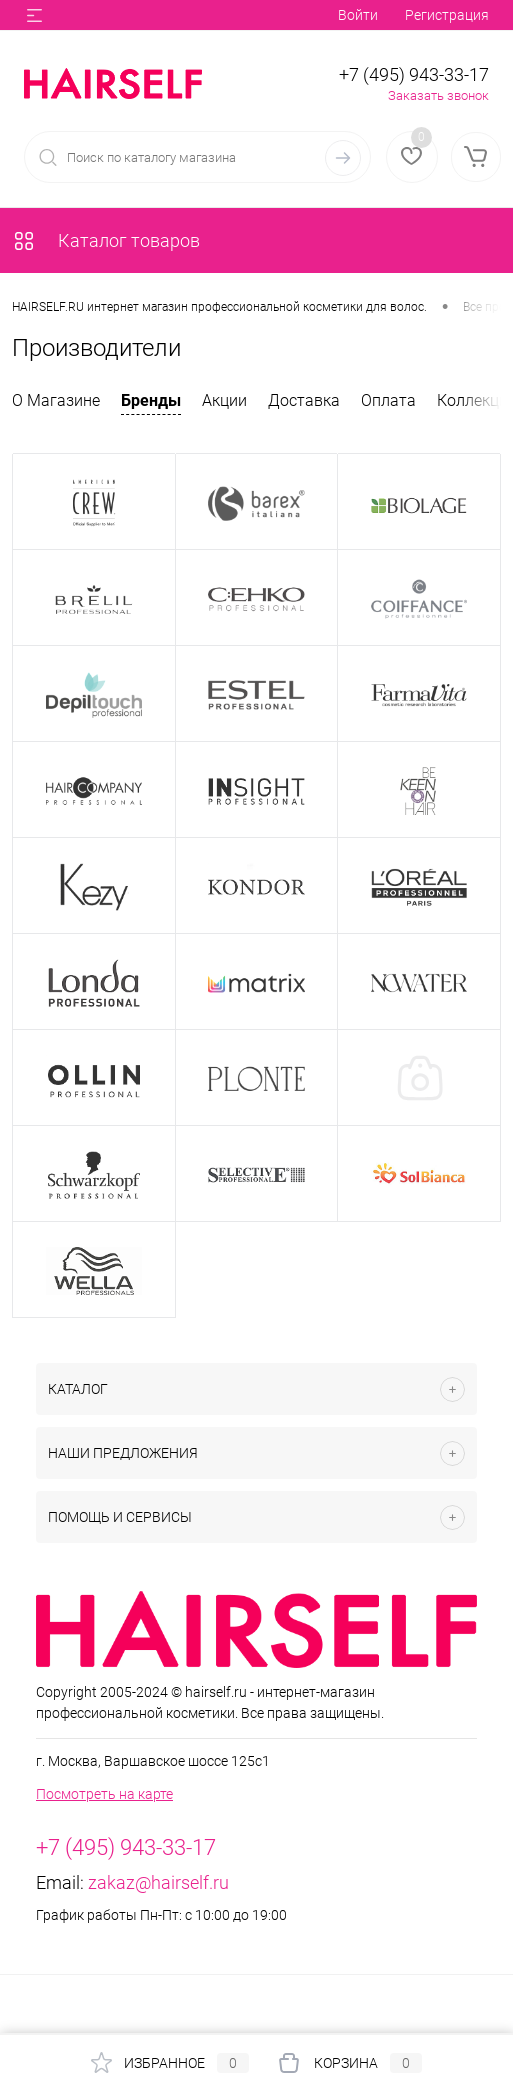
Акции (224, 400)
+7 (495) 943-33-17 (414, 74)
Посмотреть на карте (104, 1794)
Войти (358, 15)
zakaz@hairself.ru (158, 1882)
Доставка (304, 400)
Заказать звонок (438, 95)
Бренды (151, 400)
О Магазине (56, 400)
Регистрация (447, 15)
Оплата (388, 400)
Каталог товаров (106, 240)
